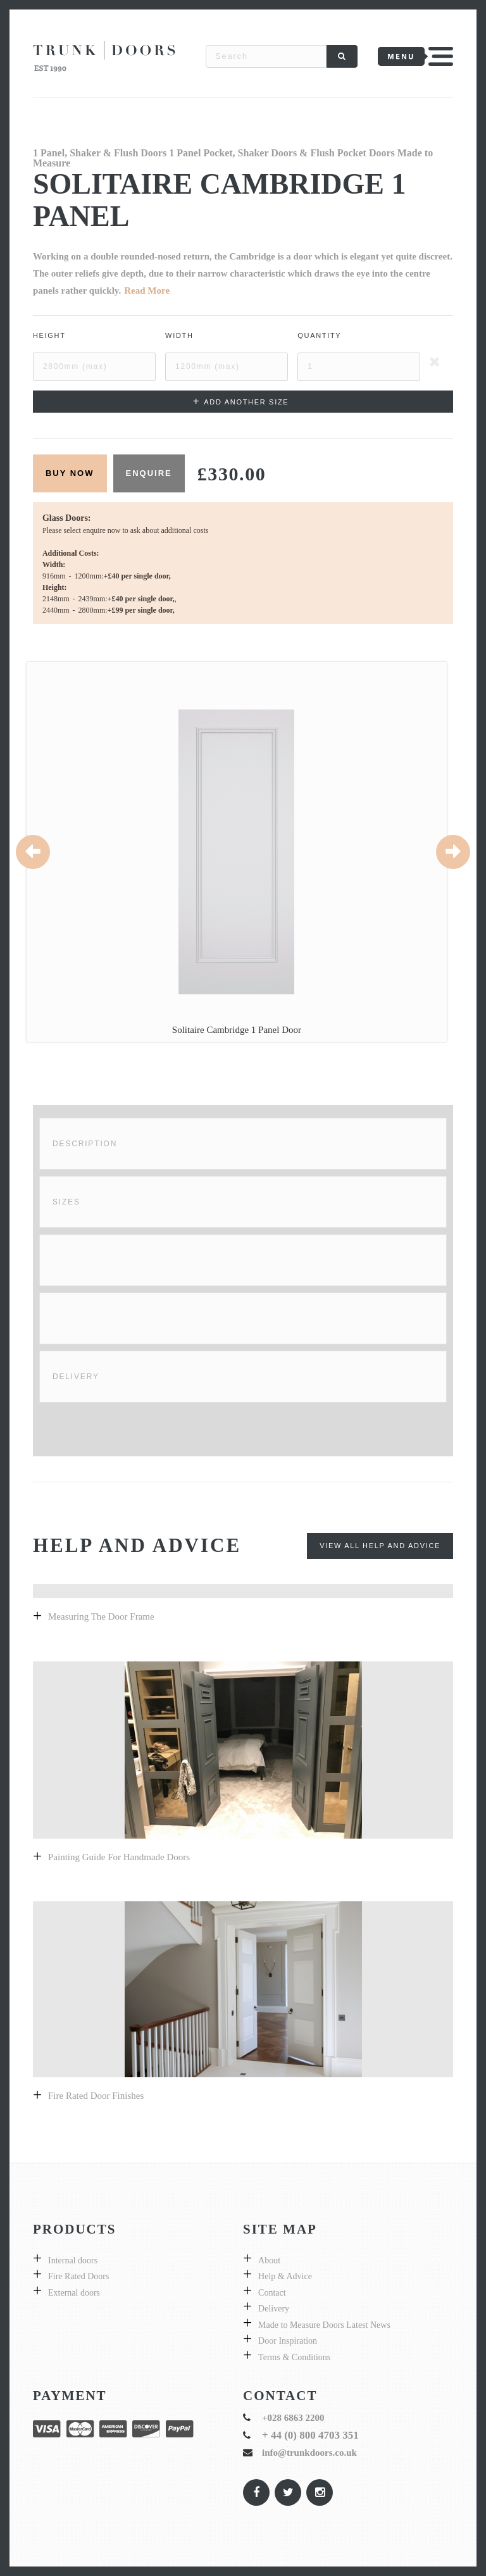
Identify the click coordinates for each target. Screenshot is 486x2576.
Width (179, 335)
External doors (74, 2293)
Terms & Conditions (294, 2357)
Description (85, 1143)
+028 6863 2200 (293, 2418)
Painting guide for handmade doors (119, 1857)
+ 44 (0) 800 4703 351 (310, 2435)
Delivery (76, 1376)
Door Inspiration (287, 2341)
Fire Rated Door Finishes (96, 2096)
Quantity (319, 335)
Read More (147, 290)
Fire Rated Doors (78, 2276)
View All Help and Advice (380, 1545)
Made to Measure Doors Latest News (324, 2325)
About (269, 2260)
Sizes (66, 1201)
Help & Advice (285, 2276)
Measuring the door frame (101, 1616)
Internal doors (72, 2260)
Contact (272, 2293)
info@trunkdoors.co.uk (309, 2453)
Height (49, 335)
